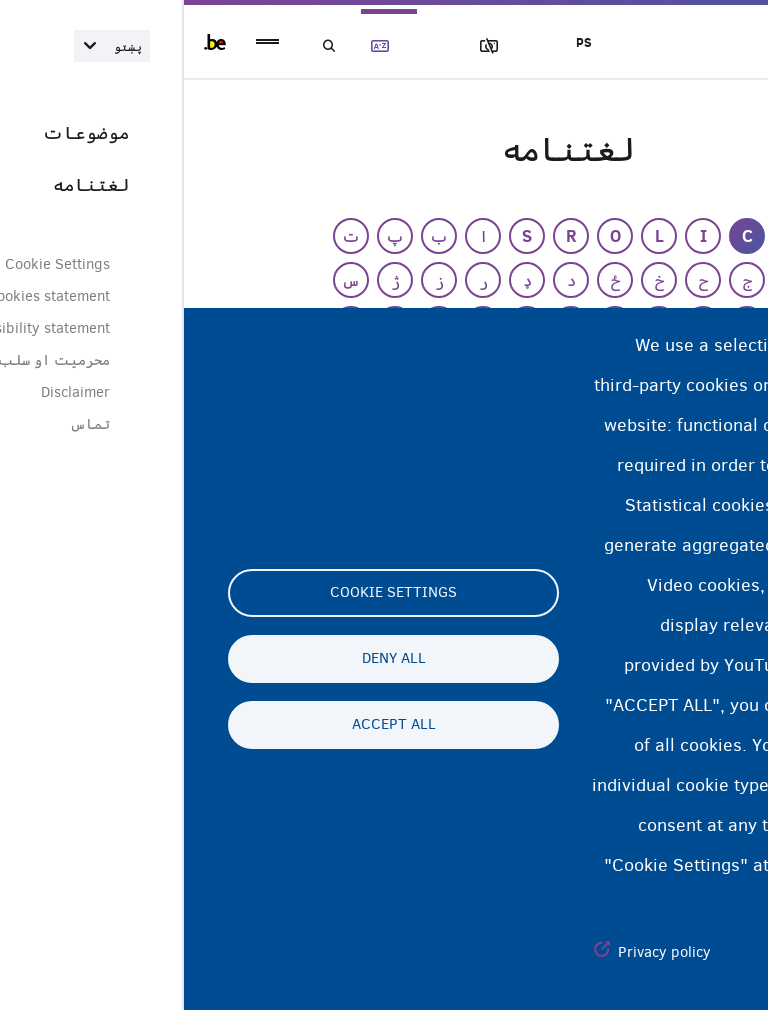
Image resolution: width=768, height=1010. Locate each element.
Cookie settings (209, 593)
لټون (152, 46)
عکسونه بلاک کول (323, 46)
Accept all (210, 725)
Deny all (210, 659)
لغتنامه (209, 46)
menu (83, 42)
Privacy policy (480, 952)
